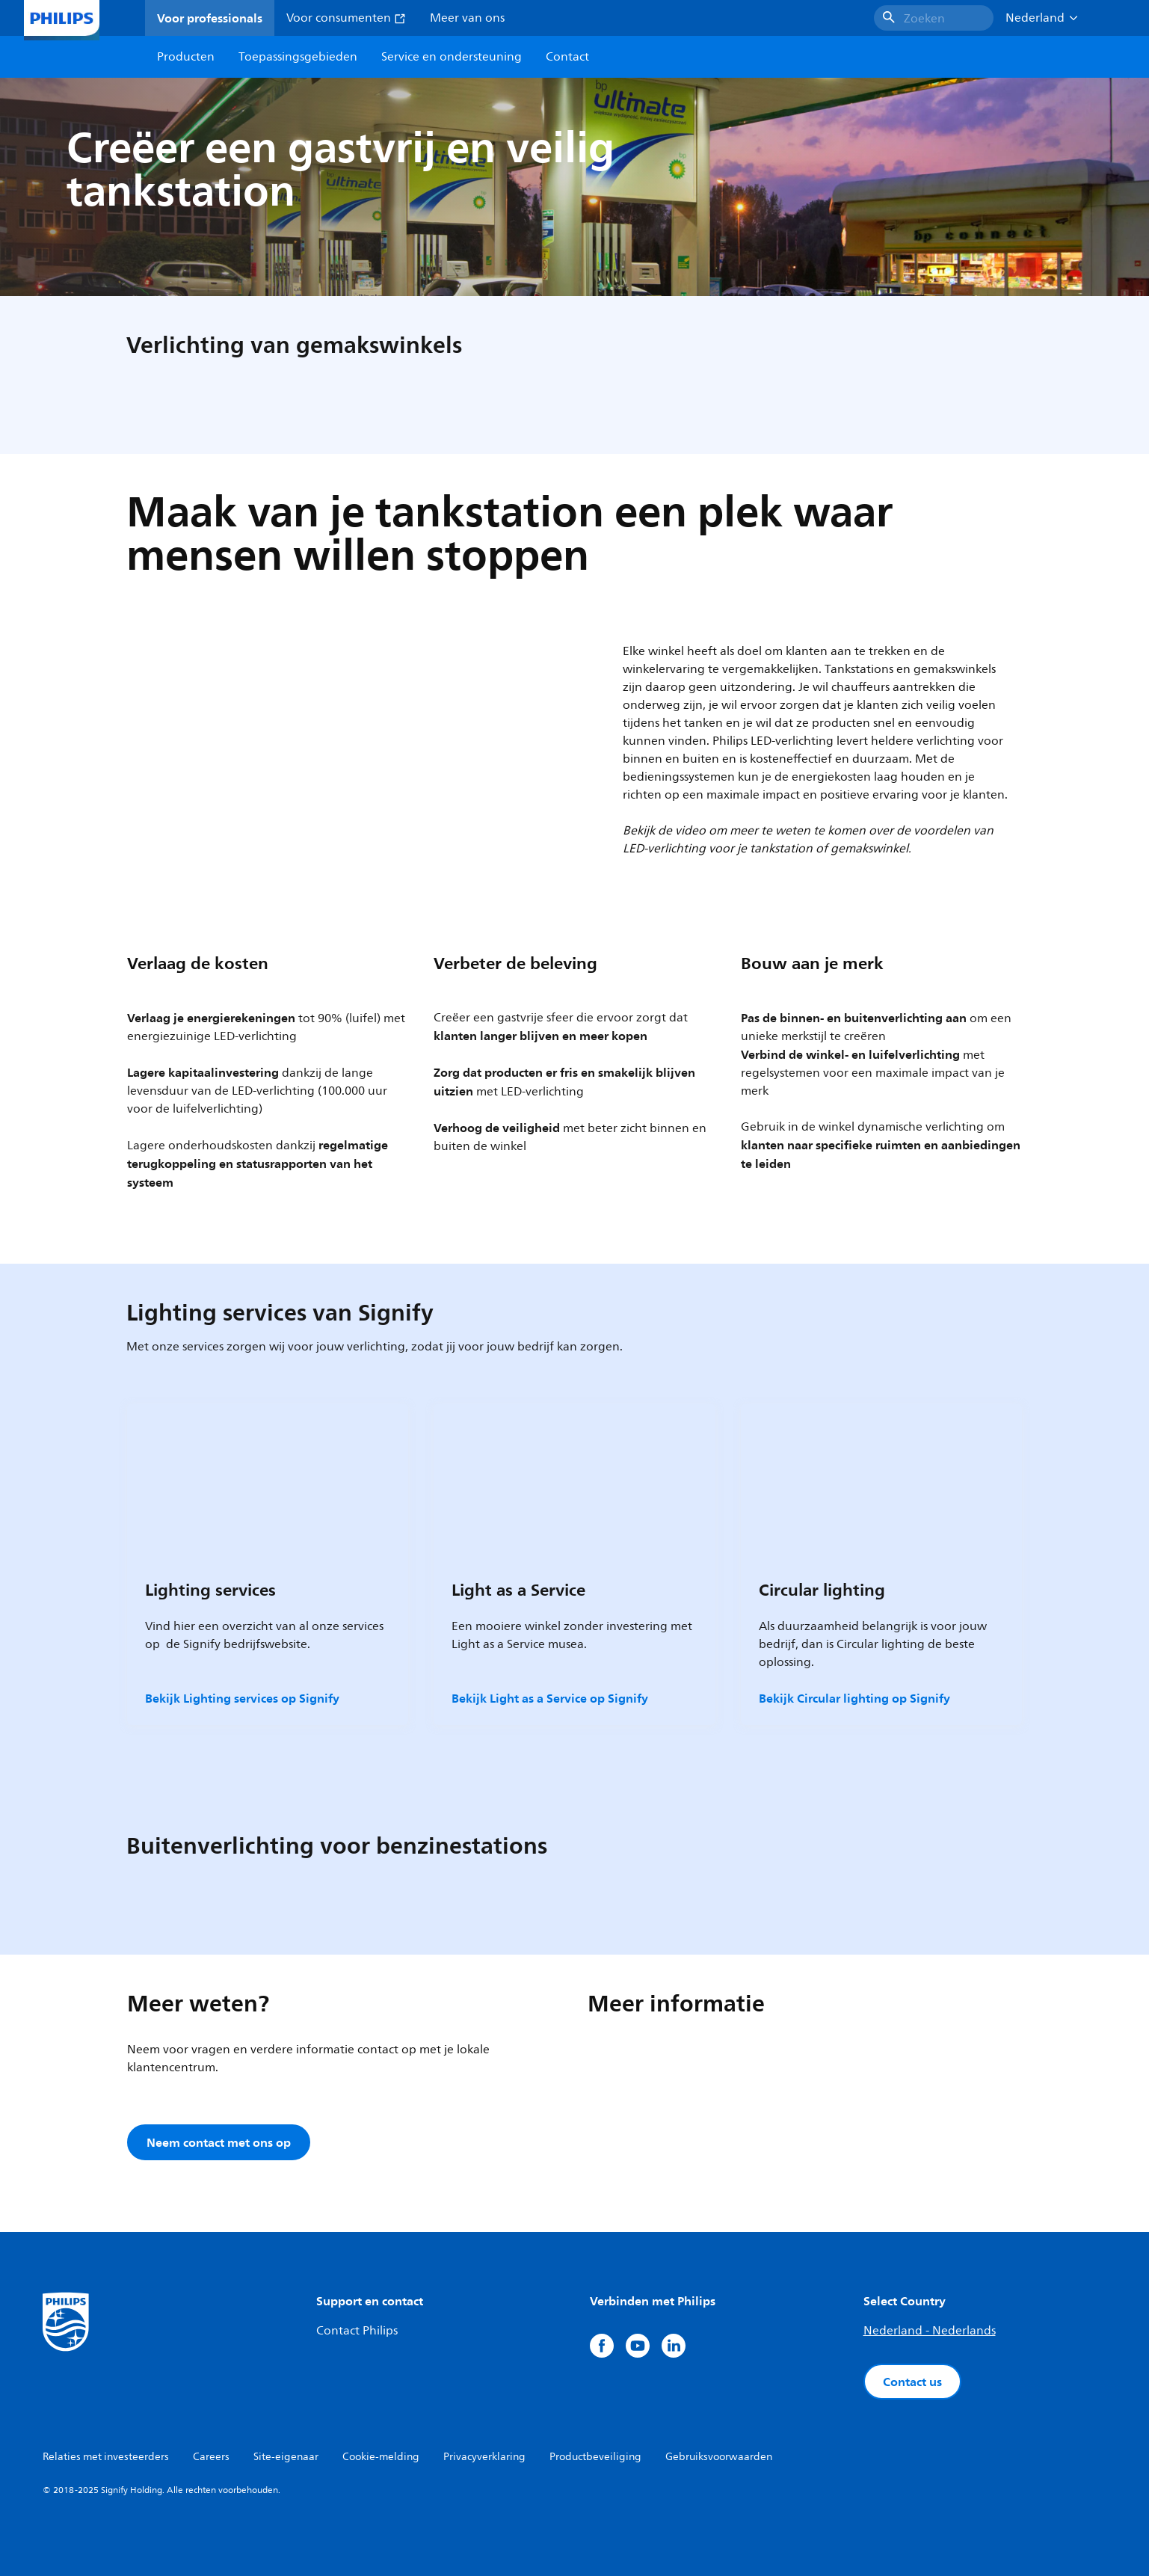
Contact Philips (357, 2330)
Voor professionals (209, 18)
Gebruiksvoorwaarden (718, 2456)
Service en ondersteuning (451, 57)
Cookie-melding (380, 2456)
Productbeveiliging (595, 2456)
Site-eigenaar (285, 2456)
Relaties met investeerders (106, 2456)
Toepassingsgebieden (297, 57)
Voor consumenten (346, 18)
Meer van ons (467, 18)
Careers (211, 2456)
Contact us (912, 2381)
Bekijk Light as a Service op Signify (550, 1698)
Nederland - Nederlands (929, 2330)
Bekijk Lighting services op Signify (242, 1698)
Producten (186, 57)
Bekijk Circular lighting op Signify (854, 1698)
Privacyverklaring (484, 2456)
